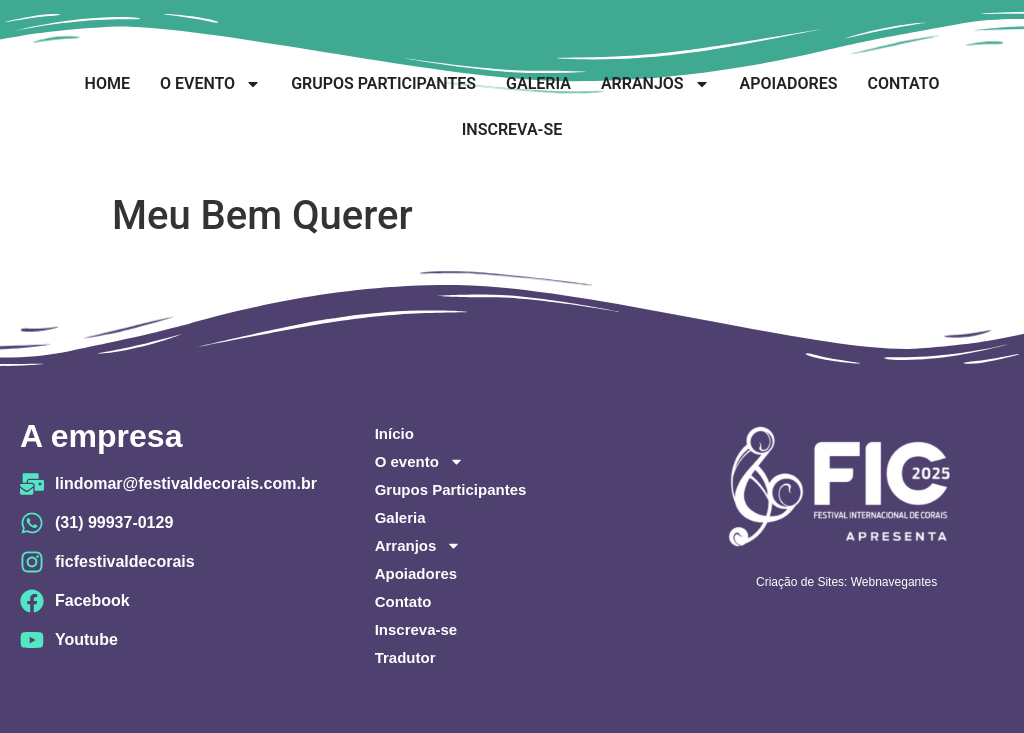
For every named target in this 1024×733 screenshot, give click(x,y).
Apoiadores (789, 83)
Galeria (538, 83)
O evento (210, 84)
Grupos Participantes (383, 83)
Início (394, 433)
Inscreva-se (512, 129)
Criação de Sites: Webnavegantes (846, 582)
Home (107, 83)
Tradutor (405, 657)
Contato (903, 83)
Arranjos (655, 84)
